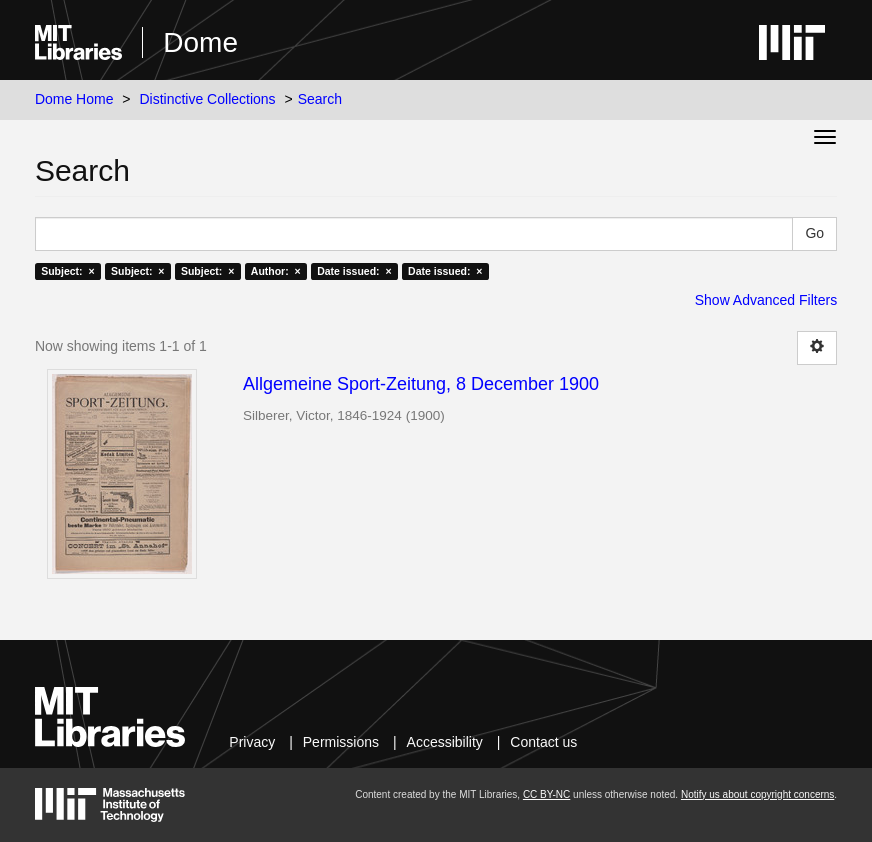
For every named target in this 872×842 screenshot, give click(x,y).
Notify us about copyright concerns (757, 794)
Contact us (543, 742)
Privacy (252, 742)
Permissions (341, 742)
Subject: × (67, 271)
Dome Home (74, 99)
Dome (200, 42)
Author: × (276, 271)
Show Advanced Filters (766, 300)
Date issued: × (354, 271)
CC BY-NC (546, 794)
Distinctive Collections (207, 99)
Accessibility (445, 742)
